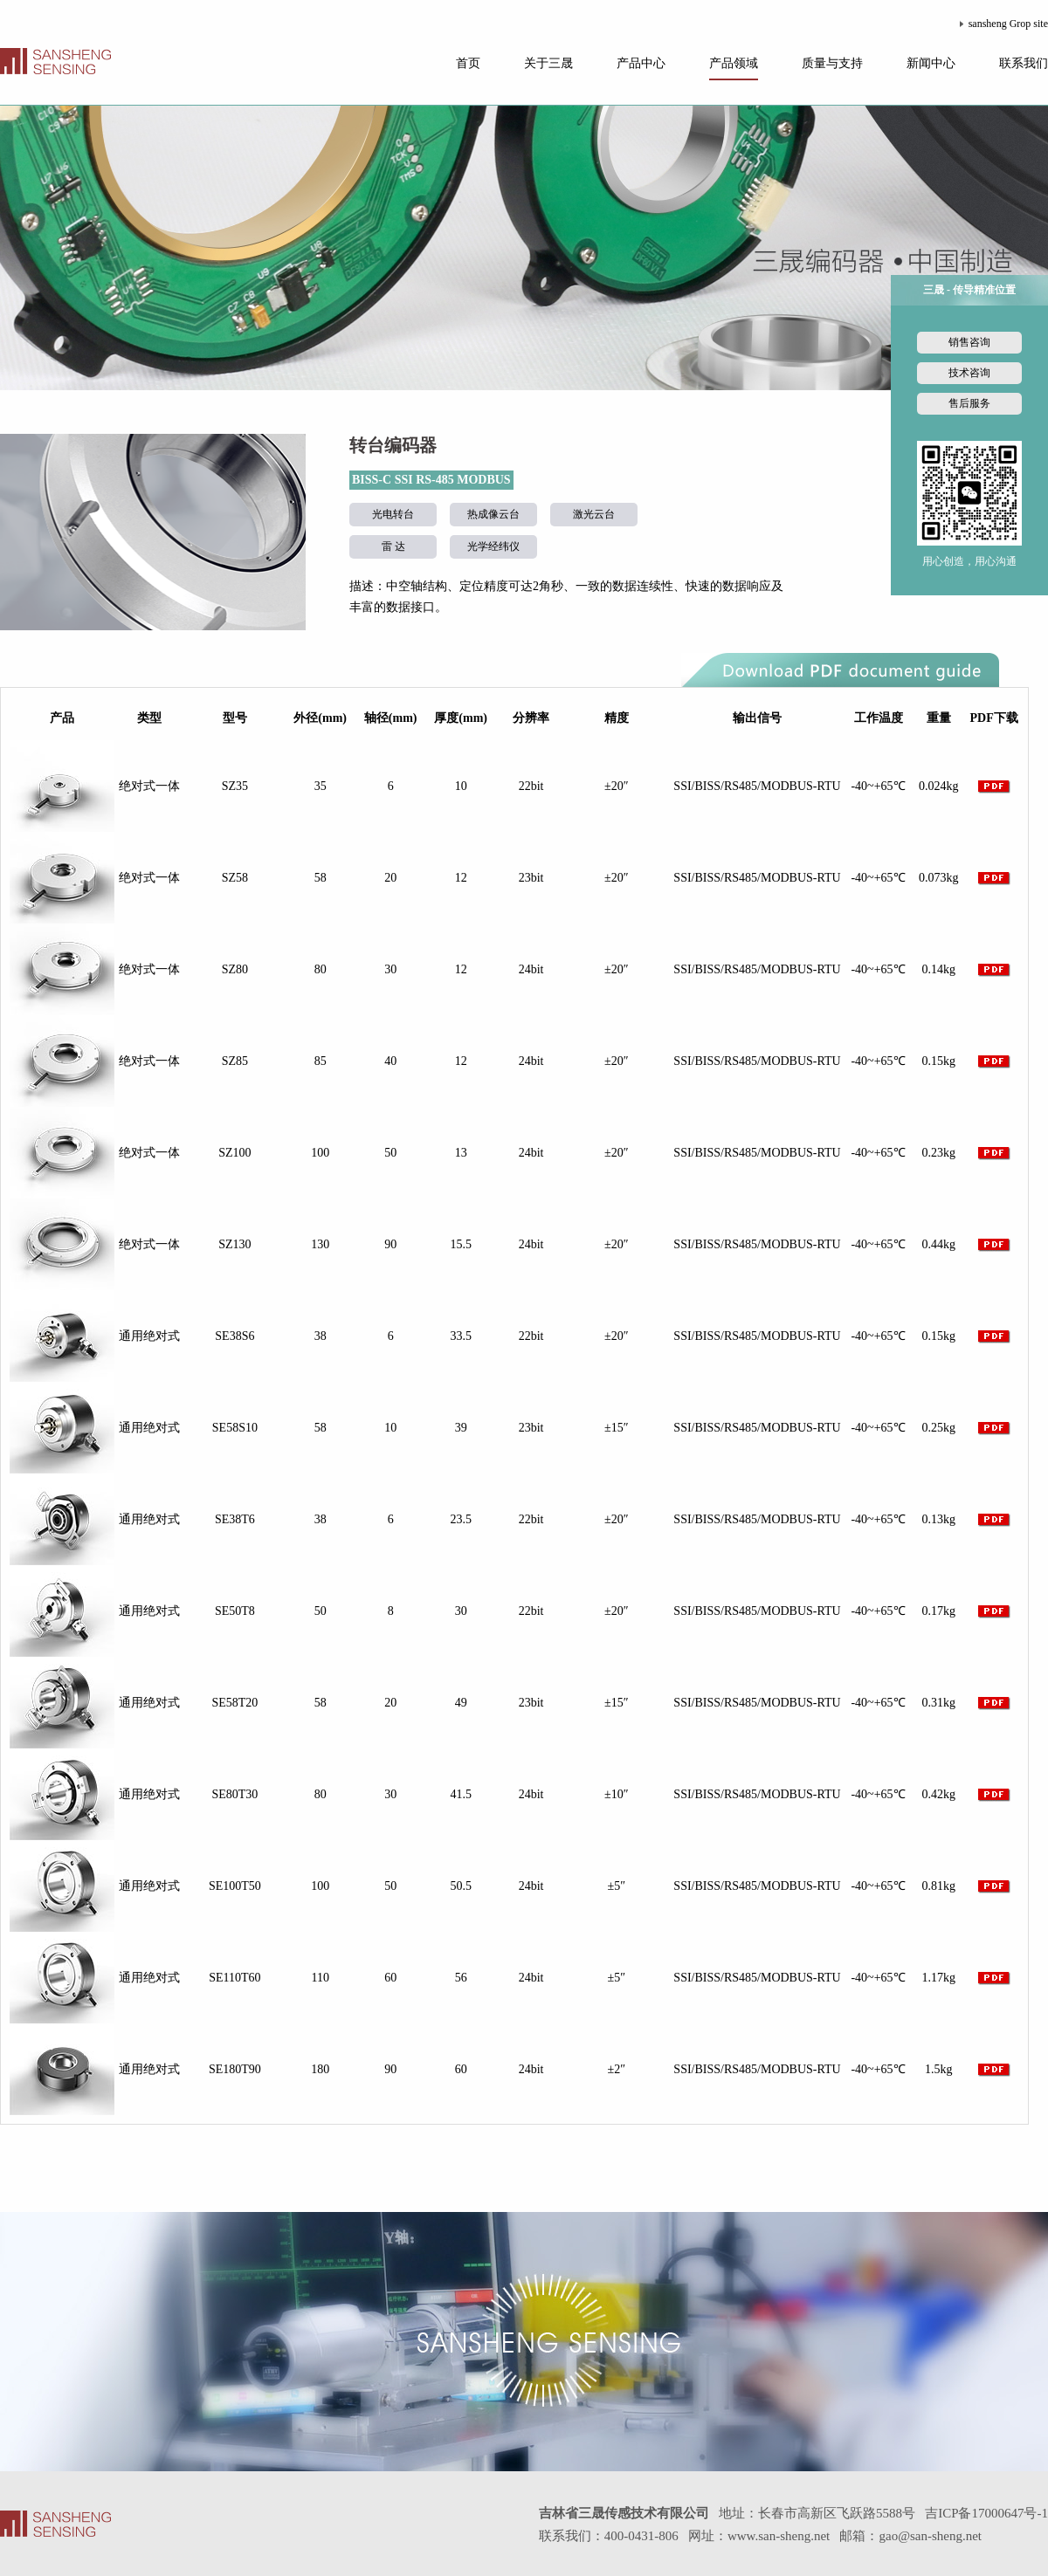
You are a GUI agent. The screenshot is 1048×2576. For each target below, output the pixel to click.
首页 (468, 63)
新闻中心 (931, 63)
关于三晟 (548, 63)
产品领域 (733, 63)
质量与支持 (832, 63)
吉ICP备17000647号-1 (986, 2513)
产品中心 (641, 63)
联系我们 (1023, 63)
